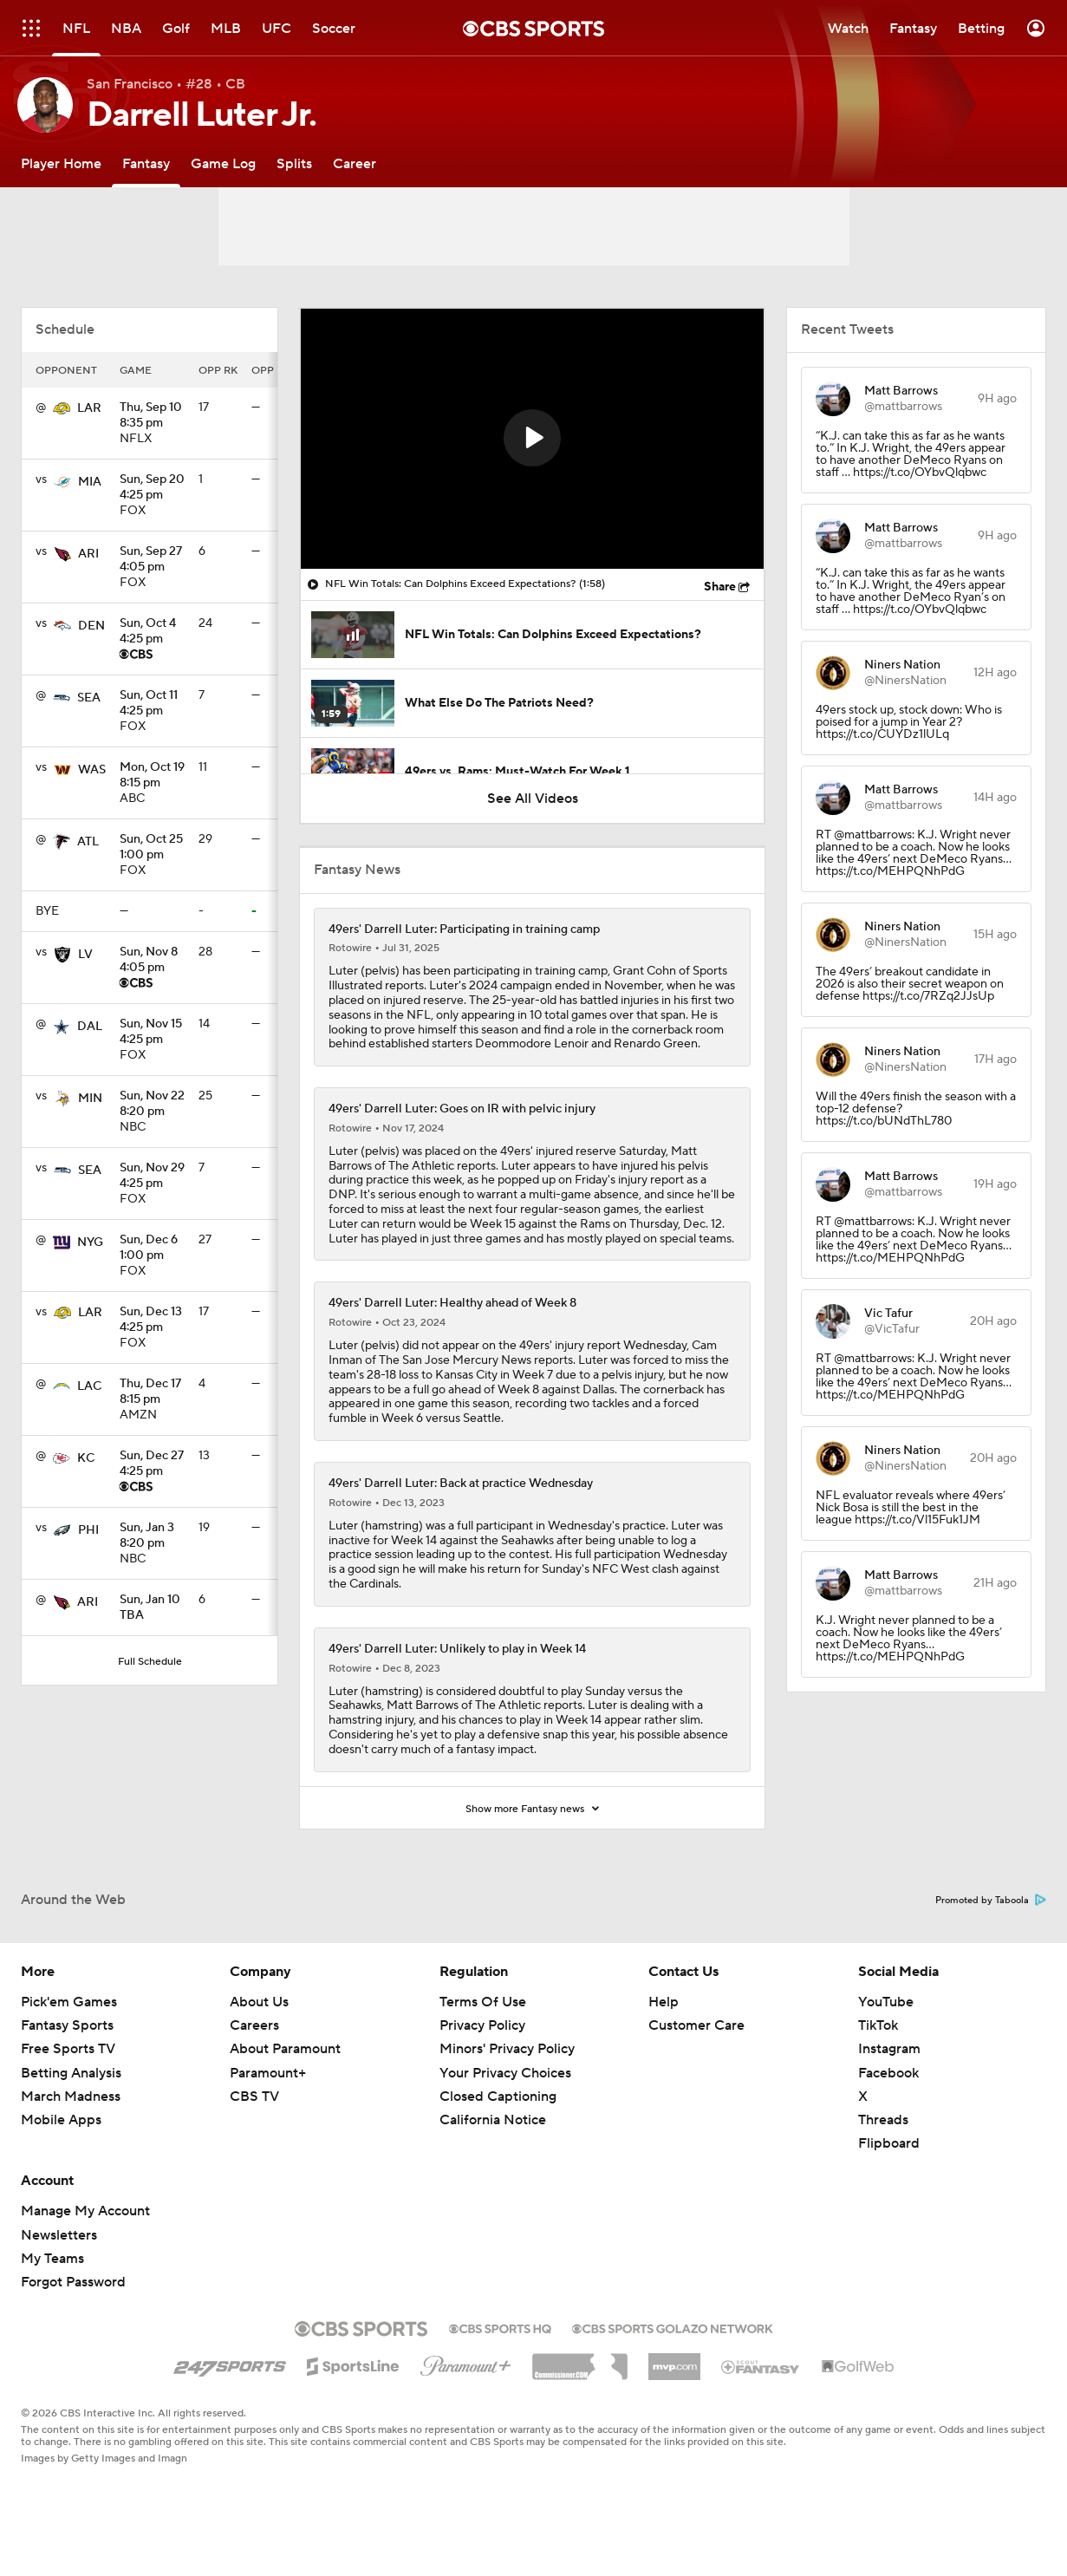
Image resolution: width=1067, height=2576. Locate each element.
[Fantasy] (146, 163)
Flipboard (889, 2143)
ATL (88, 842)
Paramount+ (268, 2073)
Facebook (888, 2073)
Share (720, 587)
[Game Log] (223, 163)
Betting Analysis (71, 2073)
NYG (90, 1242)
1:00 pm (152, 848)
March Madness (70, 2096)
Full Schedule (150, 1661)
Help (663, 2002)
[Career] (354, 163)
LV (85, 954)
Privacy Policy (482, 2025)
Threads (883, 2120)
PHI (88, 1530)
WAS (92, 770)
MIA (89, 482)
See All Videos (532, 798)
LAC (89, 1386)
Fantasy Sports (67, 2025)
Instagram (889, 2049)
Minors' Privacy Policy (507, 2049)
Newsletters (59, 2235)
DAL (89, 1026)
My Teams (52, 2258)
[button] (532, 437)
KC (85, 1458)
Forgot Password (73, 2282)
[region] (532, 439)
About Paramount (285, 2049)
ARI (88, 554)
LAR (89, 408)
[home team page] (61, 407)
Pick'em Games (69, 2002)
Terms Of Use (482, 2002)
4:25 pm (152, 488)
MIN (90, 1098)
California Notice (492, 2120)
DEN (91, 626)
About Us (259, 2002)
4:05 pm (152, 560)
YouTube (886, 2002)
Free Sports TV (68, 2049)
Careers (254, 2025)
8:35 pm (152, 416)
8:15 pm (152, 776)
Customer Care (696, 2025)
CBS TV (254, 2096)
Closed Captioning (497, 2096)
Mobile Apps (61, 2120)
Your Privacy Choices (505, 2073)
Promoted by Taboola (990, 1901)
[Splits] (294, 163)
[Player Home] (61, 163)
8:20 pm (152, 1104)
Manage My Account (85, 2211)
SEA (89, 698)
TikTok (878, 2025)
